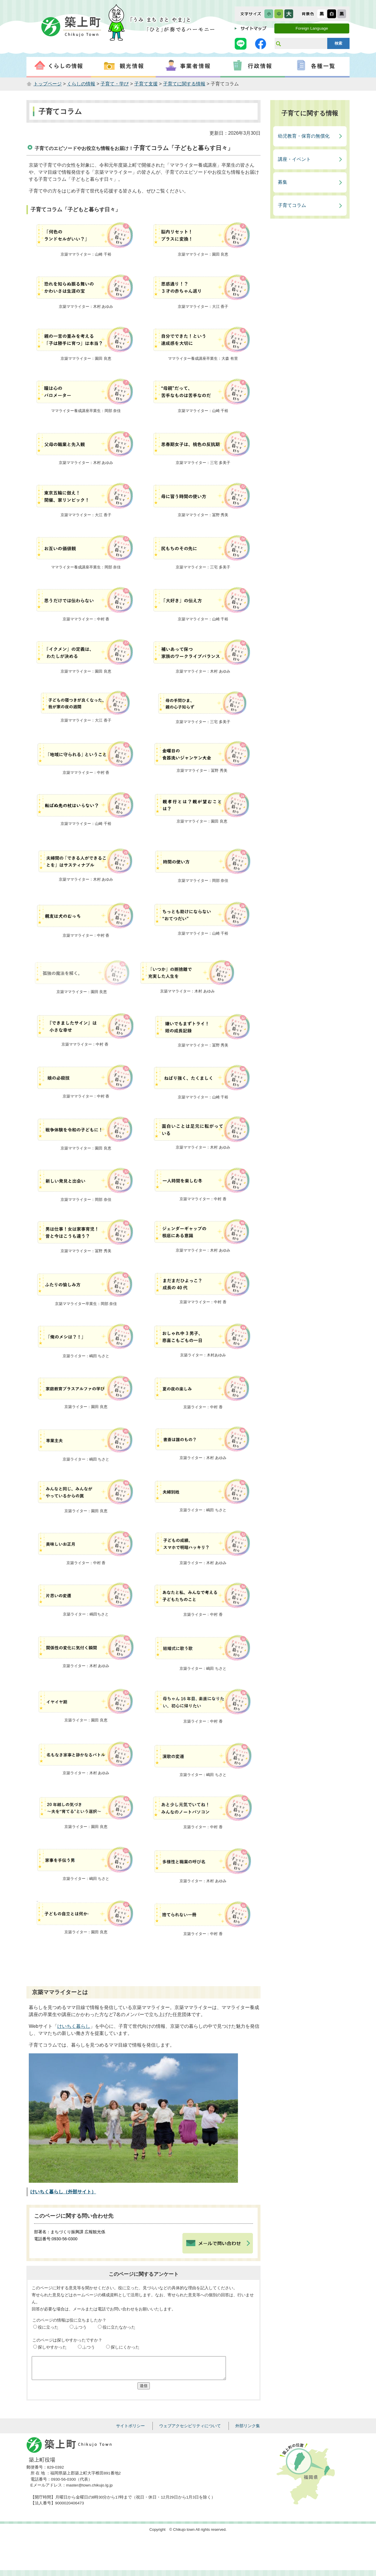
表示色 (308, 13)
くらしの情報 (81, 83)
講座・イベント (294, 159)
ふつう (80, 2327)
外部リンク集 (247, 2430)
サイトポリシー (130, 2430)
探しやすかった (52, 2347)
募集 (282, 182)
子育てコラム (292, 205)
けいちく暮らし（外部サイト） (63, 2191)
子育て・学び (114, 83)
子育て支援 (146, 83)
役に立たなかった (119, 2327)
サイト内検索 (278, 43)
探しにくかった (125, 2347)
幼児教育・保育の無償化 (304, 136)
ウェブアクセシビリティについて (190, 2430)
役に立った (48, 2327)
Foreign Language (312, 28)
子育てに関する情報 (184, 83)
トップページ (47, 83)
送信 (143, 2390)
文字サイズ (250, 13)
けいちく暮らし (73, 2026)
